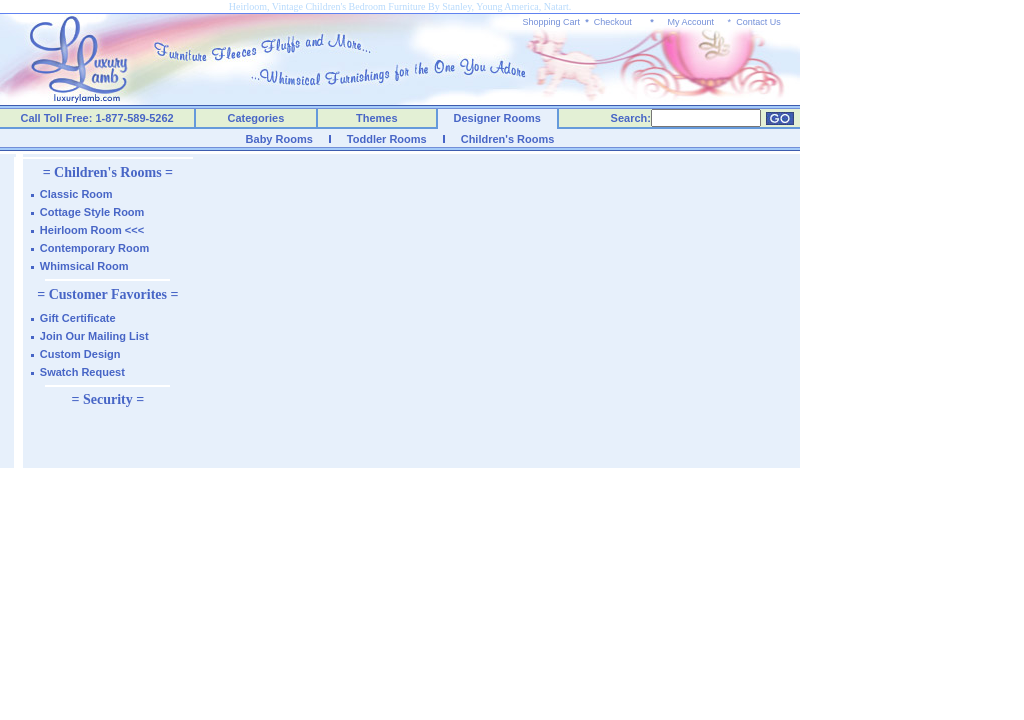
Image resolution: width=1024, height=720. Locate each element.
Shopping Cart (552, 22)
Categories (256, 118)
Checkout (613, 22)
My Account (690, 22)
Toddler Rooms (387, 139)
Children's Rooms (508, 139)
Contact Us (758, 22)
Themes (377, 118)
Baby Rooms (279, 139)
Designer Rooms (496, 118)
